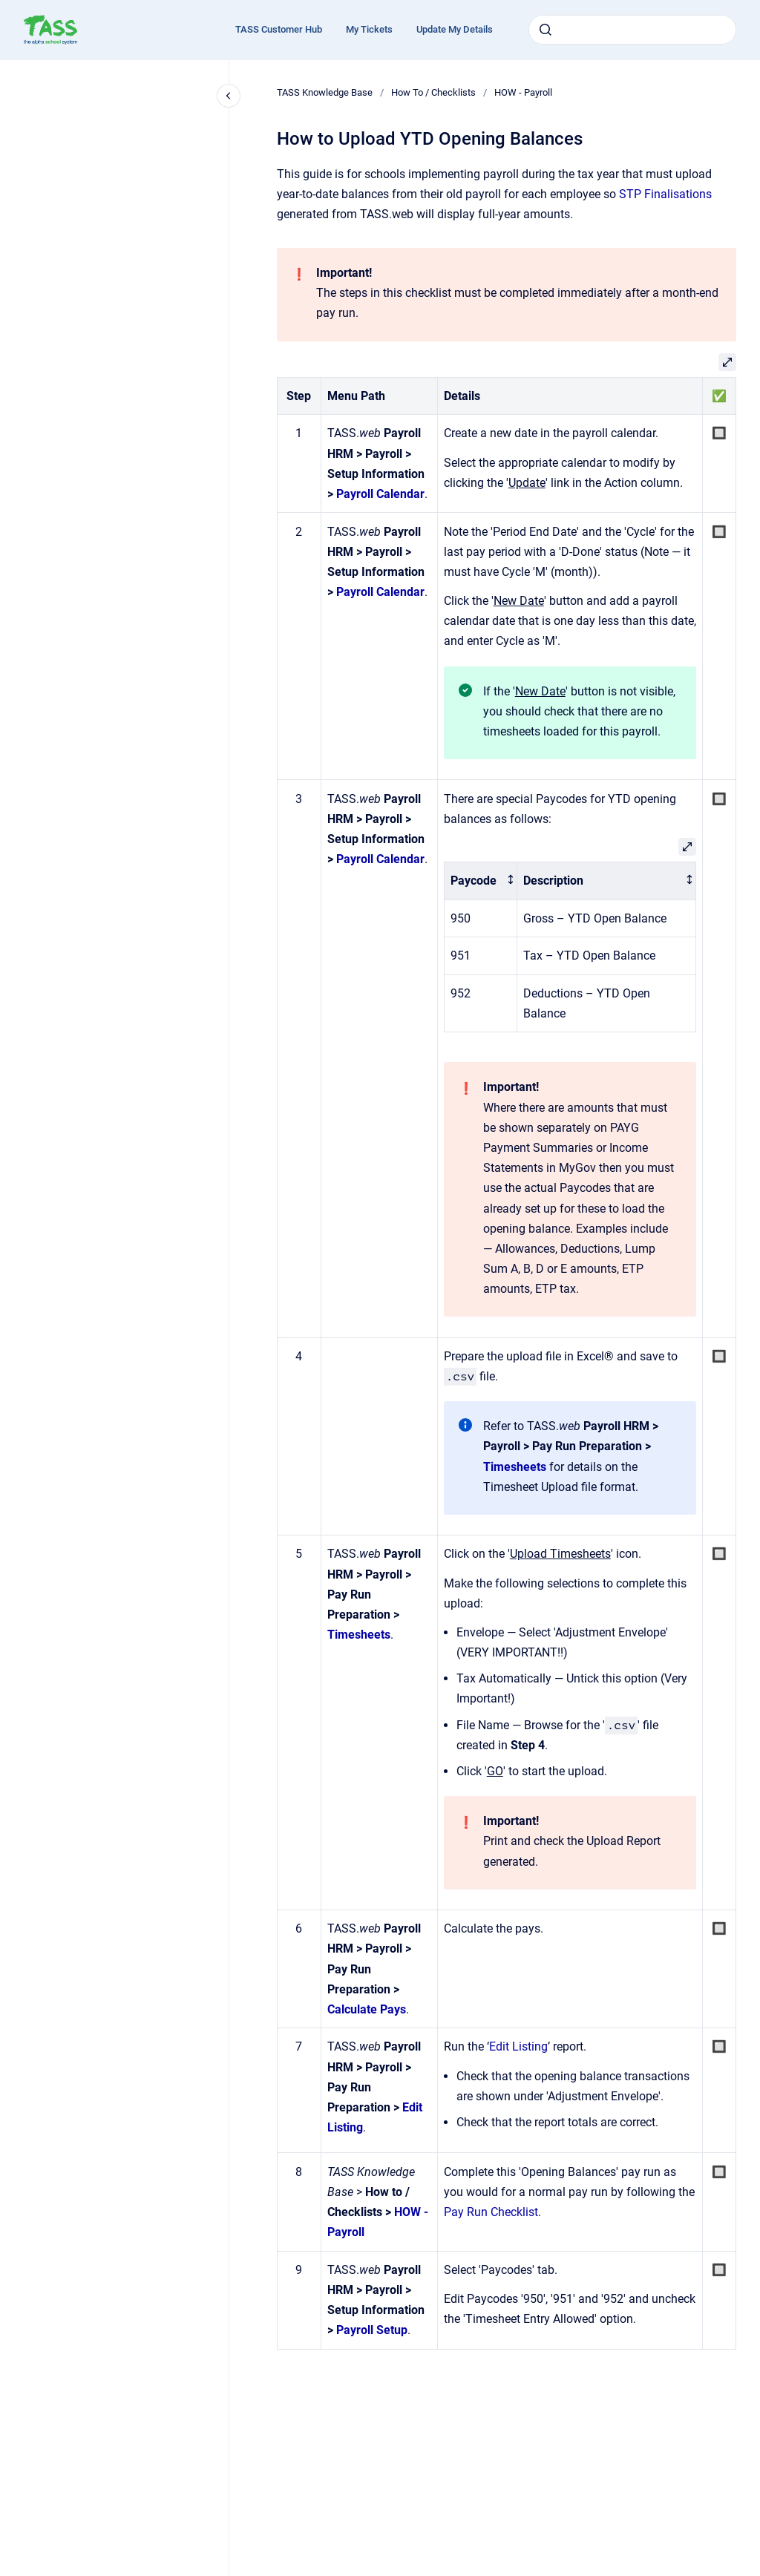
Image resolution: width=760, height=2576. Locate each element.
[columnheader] (480, 880)
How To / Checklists (433, 92)
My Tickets (369, 29)
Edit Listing (518, 2046)
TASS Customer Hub (278, 29)
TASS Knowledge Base (325, 92)
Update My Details (454, 29)
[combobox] (632, 30)
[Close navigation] (228, 96)
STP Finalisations (665, 194)
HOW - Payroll (523, 92)
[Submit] (545, 30)
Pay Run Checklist (491, 2212)
